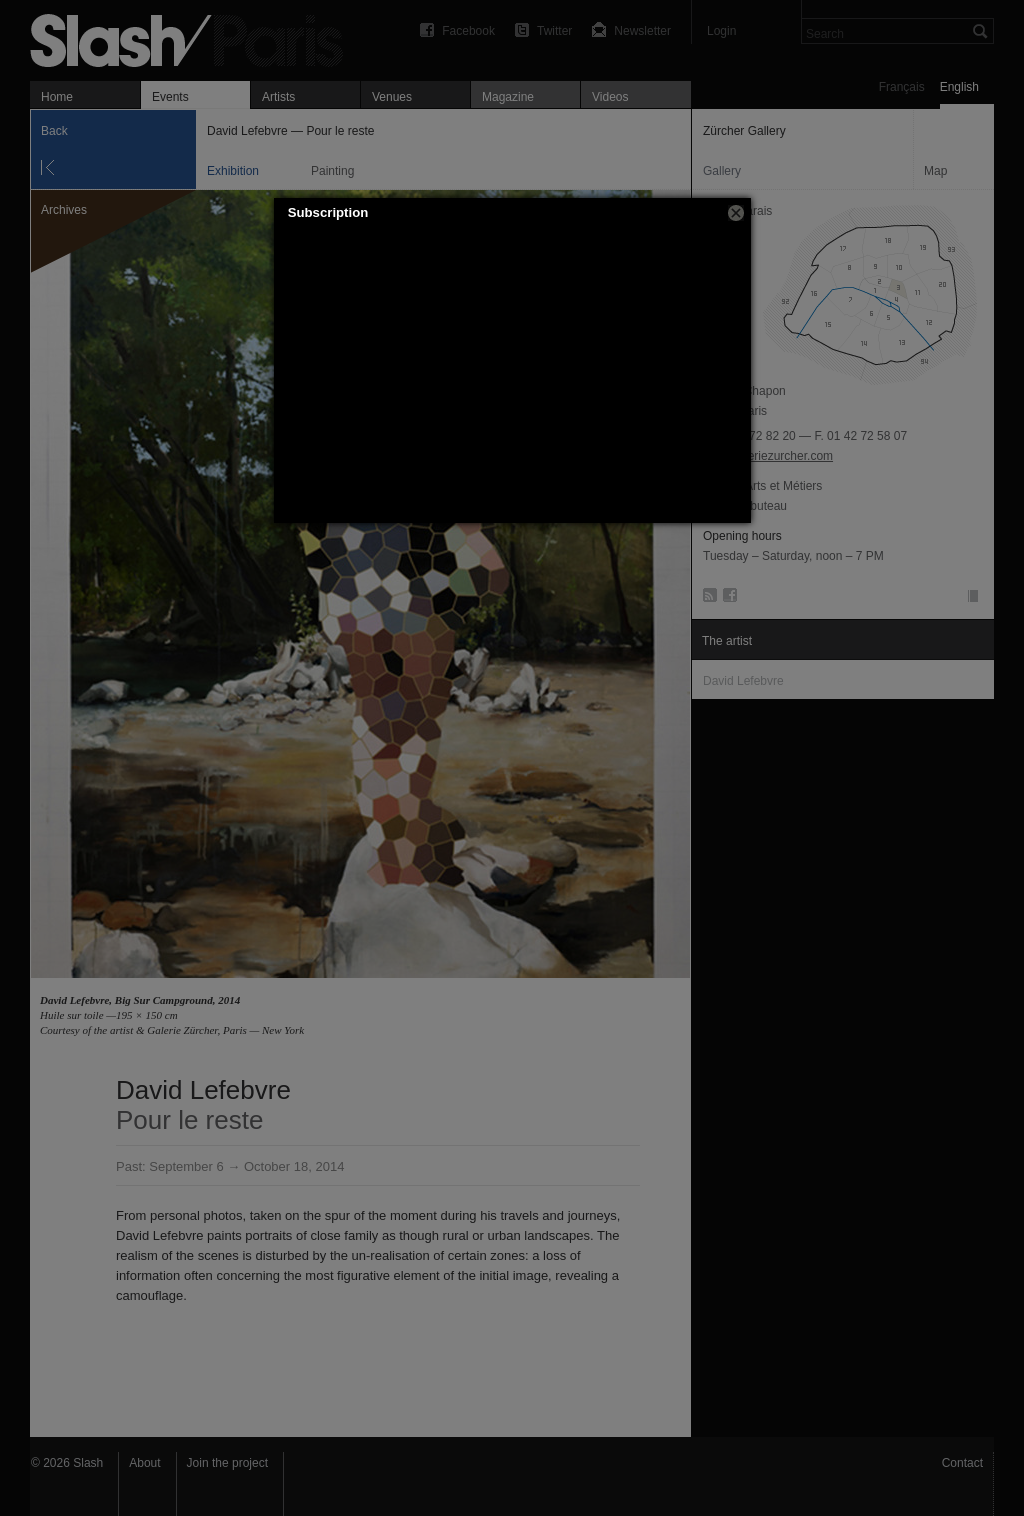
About (144, 1463)
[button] (736, 213)
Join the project (227, 1463)
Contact (962, 1463)
